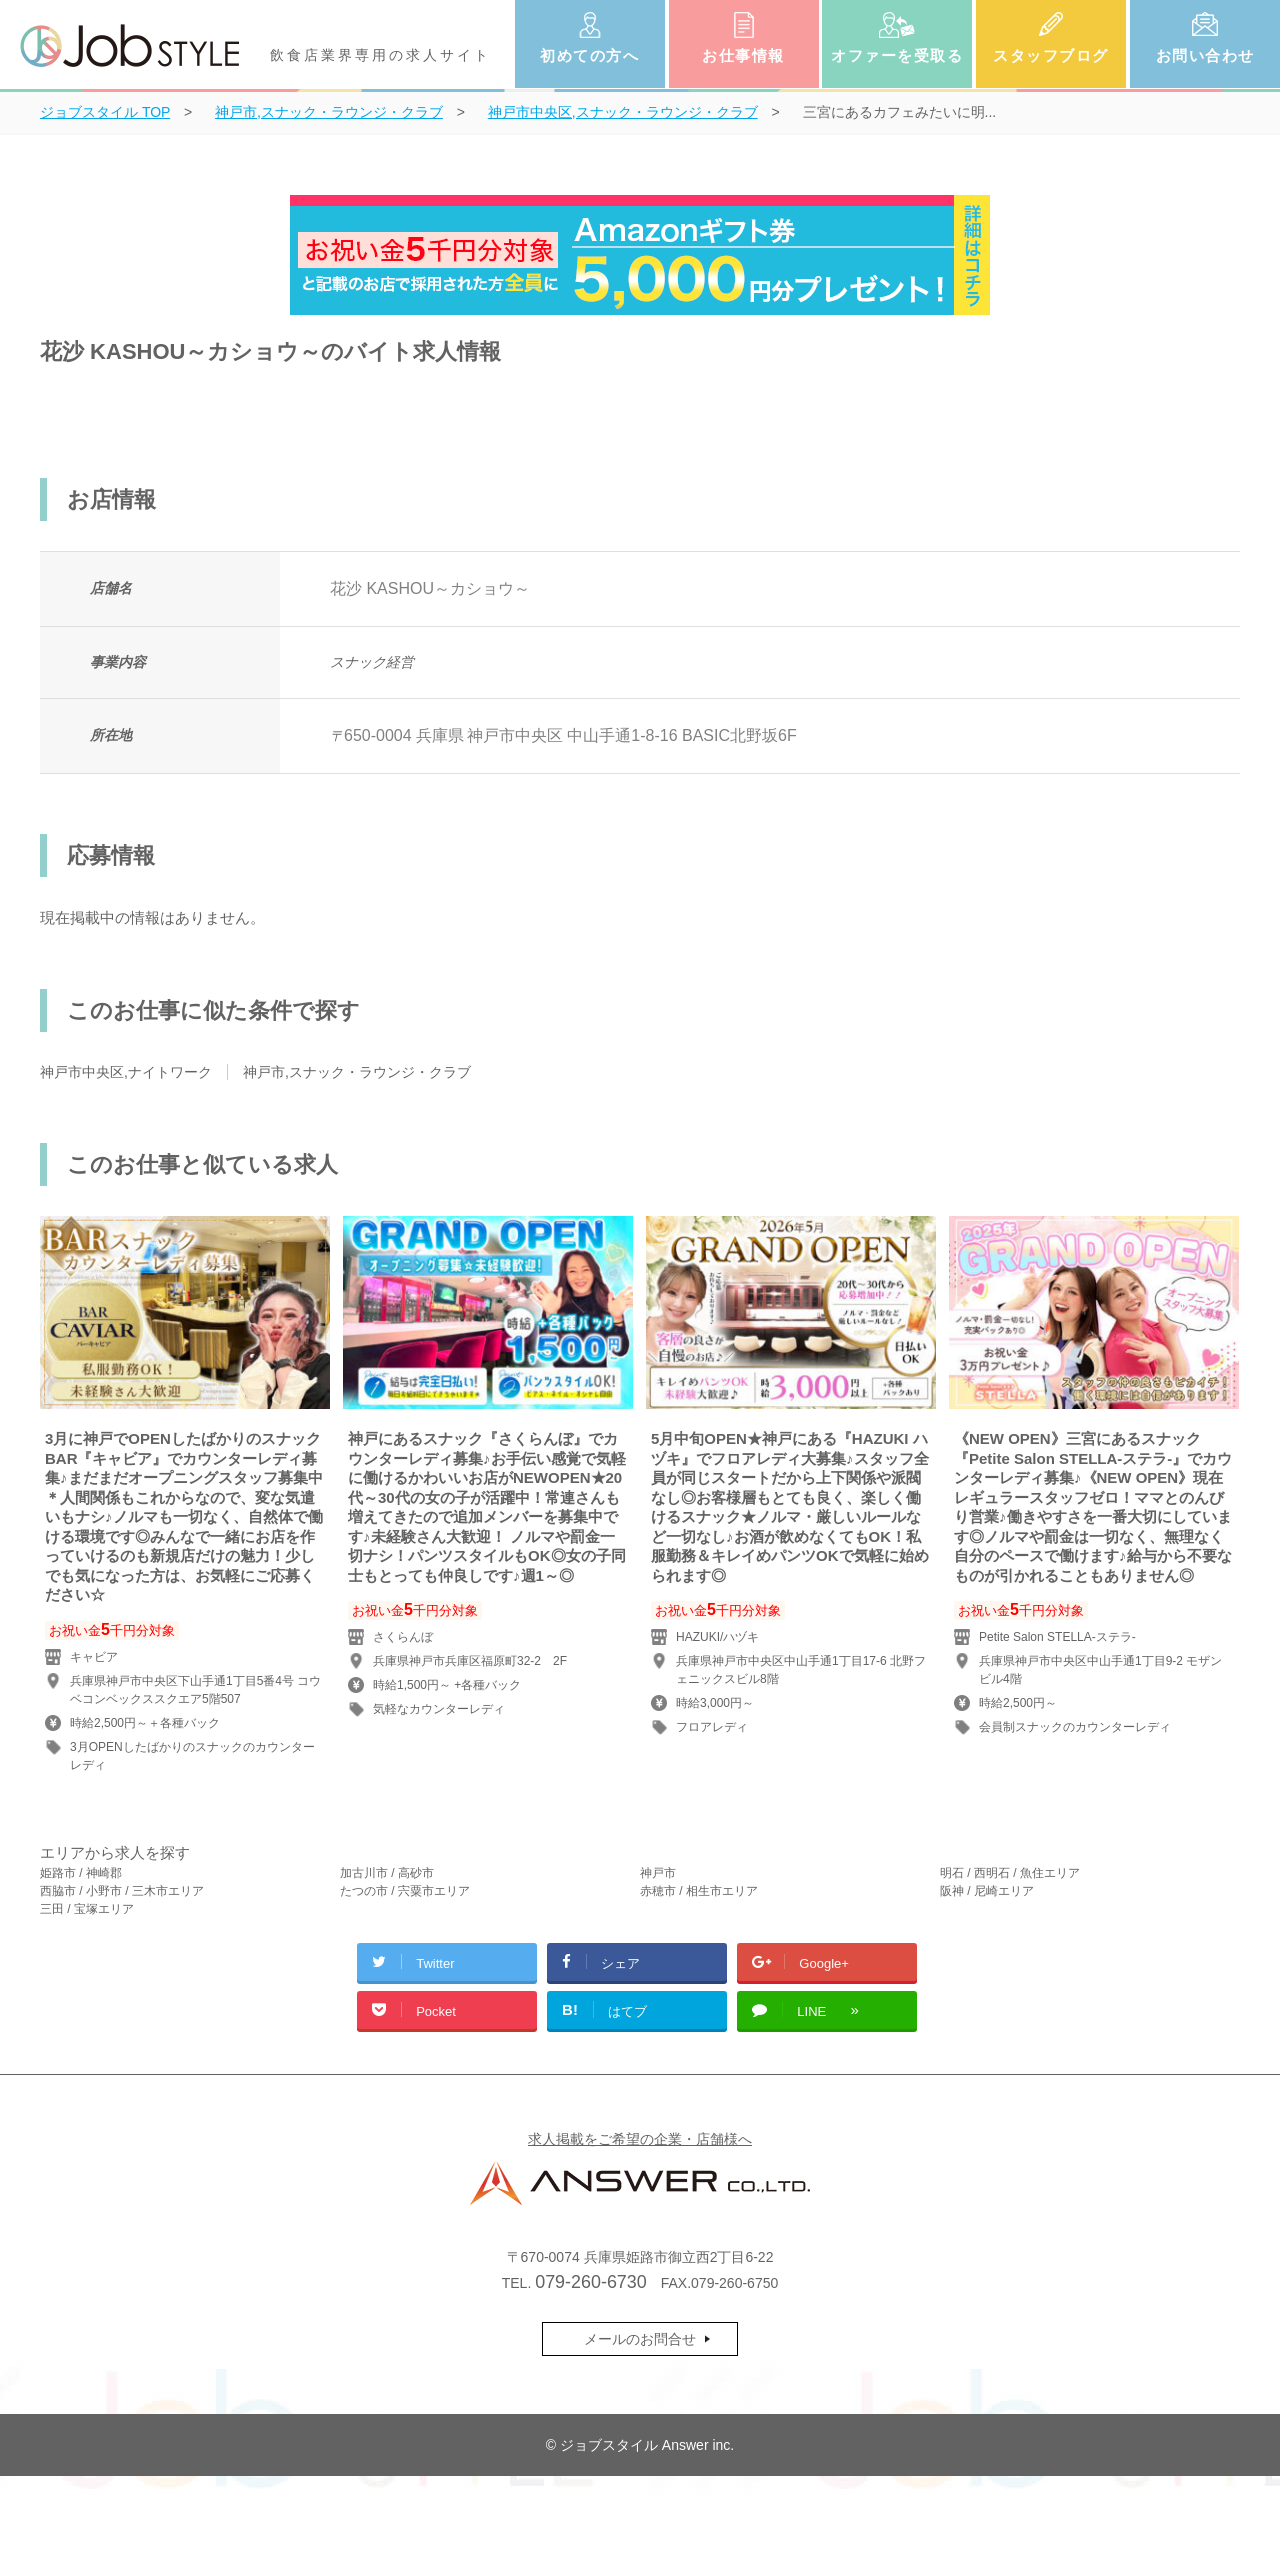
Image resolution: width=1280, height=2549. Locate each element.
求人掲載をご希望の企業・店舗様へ (640, 2139)
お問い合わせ (1205, 55)
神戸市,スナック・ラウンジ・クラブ (357, 1072)
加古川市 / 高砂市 (387, 1873)
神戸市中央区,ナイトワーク (126, 1072)
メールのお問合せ (640, 2339)
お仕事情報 (743, 55)
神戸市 (658, 1873)
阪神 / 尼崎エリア (987, 1891)
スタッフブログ (1051, 55)
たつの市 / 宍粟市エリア (405, 1891)
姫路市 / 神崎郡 (81, 1873)
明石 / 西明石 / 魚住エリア (1010, 1873)
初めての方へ (589, 55)
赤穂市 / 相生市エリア (699, 1891)
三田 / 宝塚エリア (87, 1909)
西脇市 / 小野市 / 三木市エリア (122, 1891)
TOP (105, 112)
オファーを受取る (897, 55)
